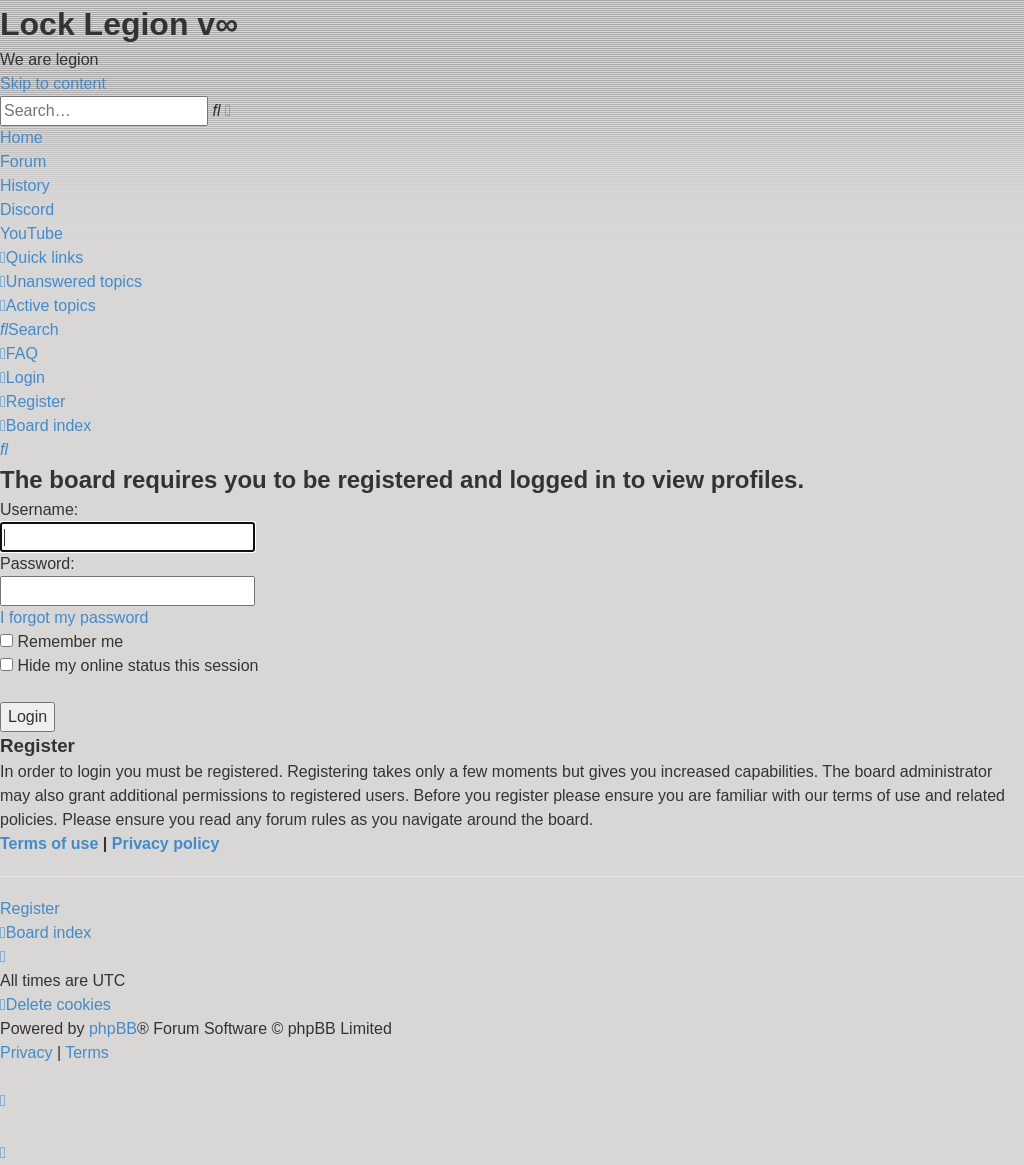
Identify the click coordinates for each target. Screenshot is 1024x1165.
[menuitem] (71, 281)
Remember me (61, 641)
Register (30, 908)
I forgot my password (74, 617)
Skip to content (53, 83)
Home (21, 137)
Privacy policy (166, 843)
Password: (37, 563)
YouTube (31, 233)
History (25, 185)
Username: (39, 509)
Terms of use (49, 843)
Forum (23, 161)
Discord (27, 209)
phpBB (113, 1028)
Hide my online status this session (129, 665)
